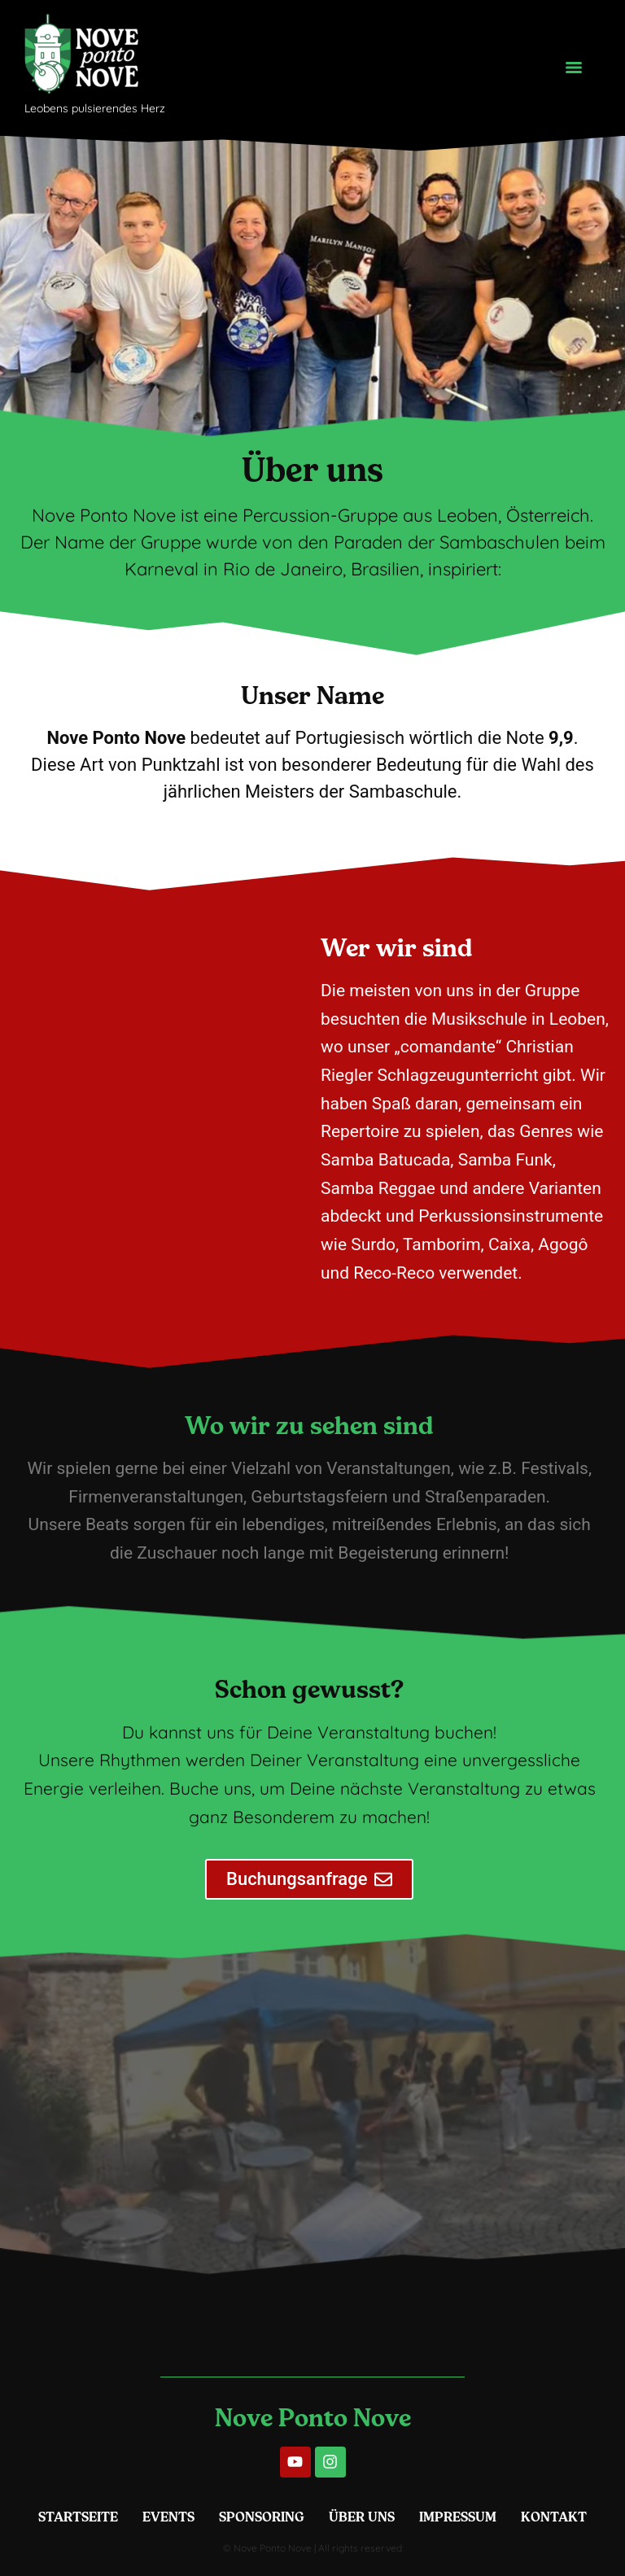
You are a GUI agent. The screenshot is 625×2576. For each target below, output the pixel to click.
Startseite (78, 2516)
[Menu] (573, 67)
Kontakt (554, 2516)
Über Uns (362, 2516)
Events (168, 2516)
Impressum (457, 2516)
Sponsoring (261, 2516)
